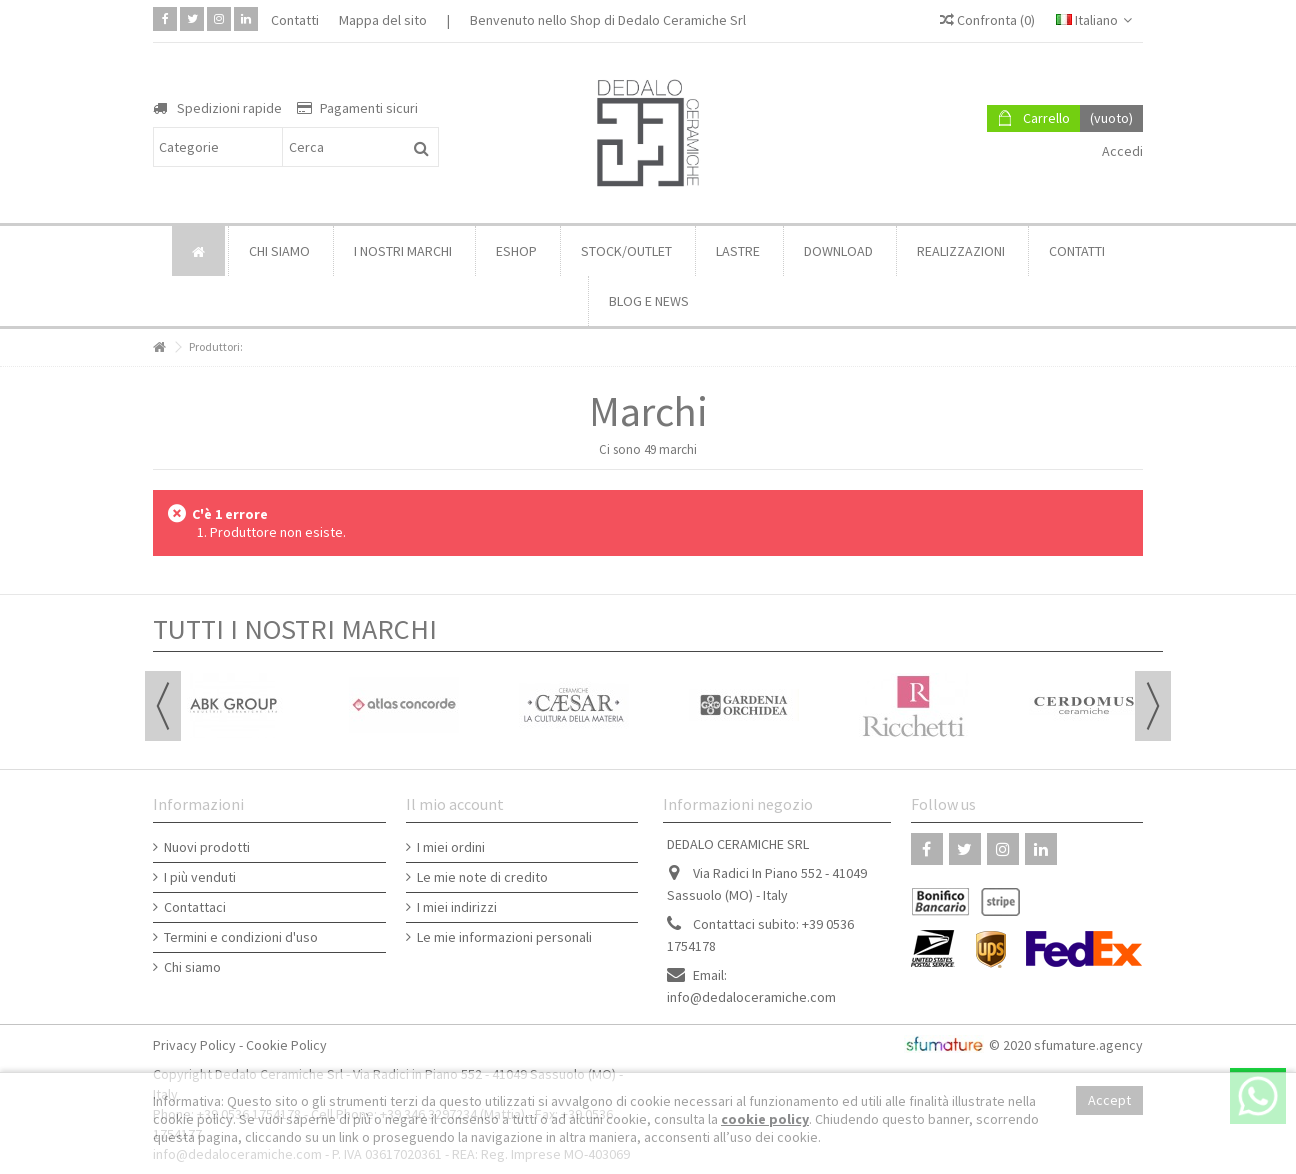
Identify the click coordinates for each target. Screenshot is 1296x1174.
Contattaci (195, 907)
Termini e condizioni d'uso (241, 937)
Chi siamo (192, 967)
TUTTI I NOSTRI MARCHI (295, 629)
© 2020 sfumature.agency (1066, 1045)
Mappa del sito (383, 20)
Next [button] (1153, 706)
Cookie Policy (286, 1045)
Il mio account (455, 804)
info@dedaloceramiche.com (751, 997)
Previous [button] (163, 706)
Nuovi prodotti (207, 847)
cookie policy (765, 1119)
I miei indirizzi (457, 907)
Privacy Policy (194, 1045)
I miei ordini (451, 847)
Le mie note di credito (482, 877)
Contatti (295, 20)
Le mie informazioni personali (504, 937)
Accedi (1121, 151)
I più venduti (200, 877)
